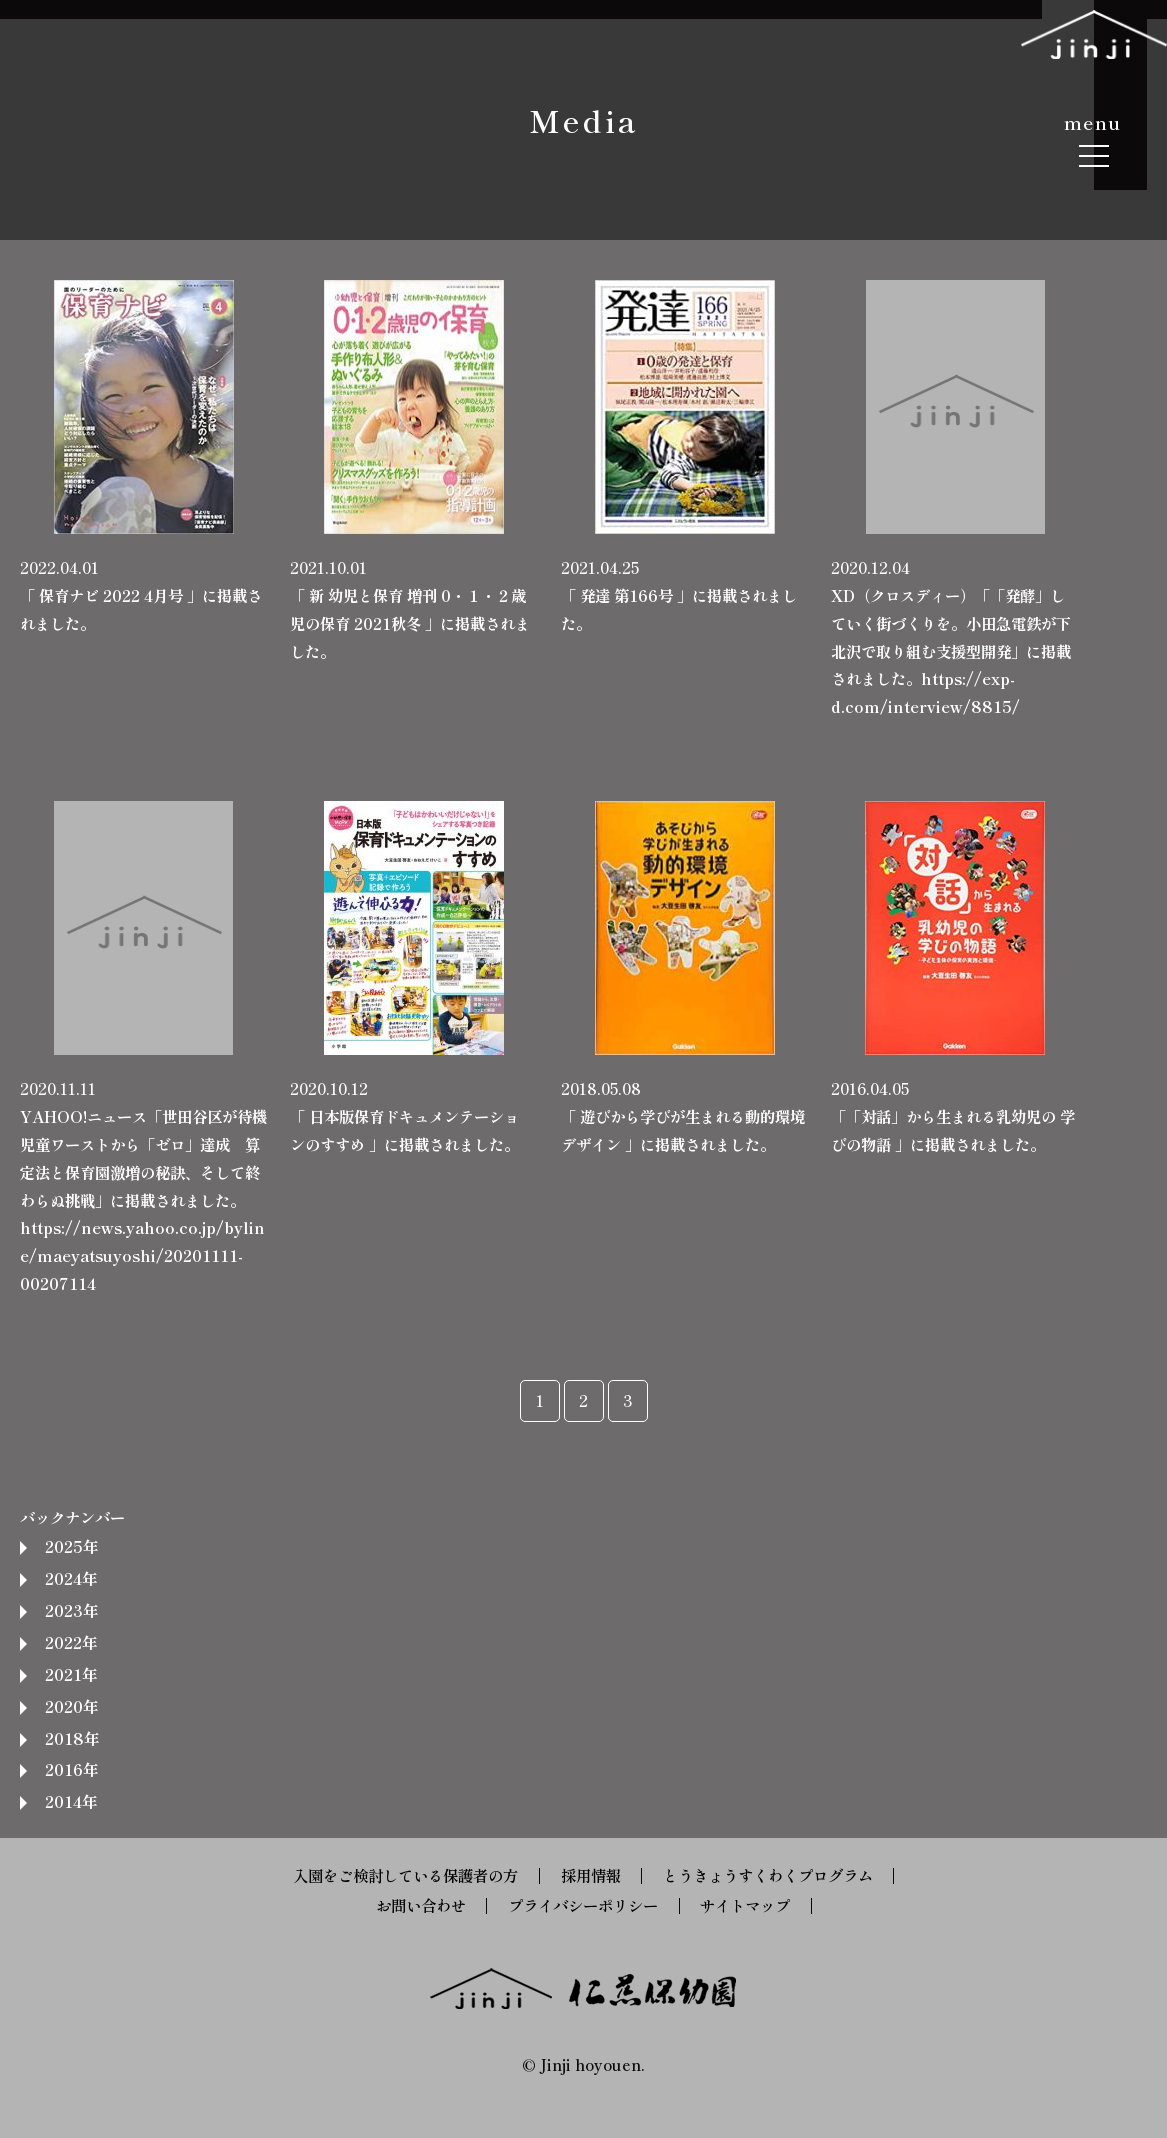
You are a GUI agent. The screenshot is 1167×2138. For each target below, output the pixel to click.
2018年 (72, 1738)
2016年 (71, 1769)
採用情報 (591, 1875)
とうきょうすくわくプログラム (768, 1875)
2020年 (71, 1706)
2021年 (71, 1674)
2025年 (71, 1546)
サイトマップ (745, 1905)
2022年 (71, 1642)
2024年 (71, 1578)
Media (583, 119)
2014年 (71, 1801)
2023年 (71, 1610)
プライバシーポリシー (583, 1905)
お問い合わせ (421, 1905)
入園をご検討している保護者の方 (405, 1875)
